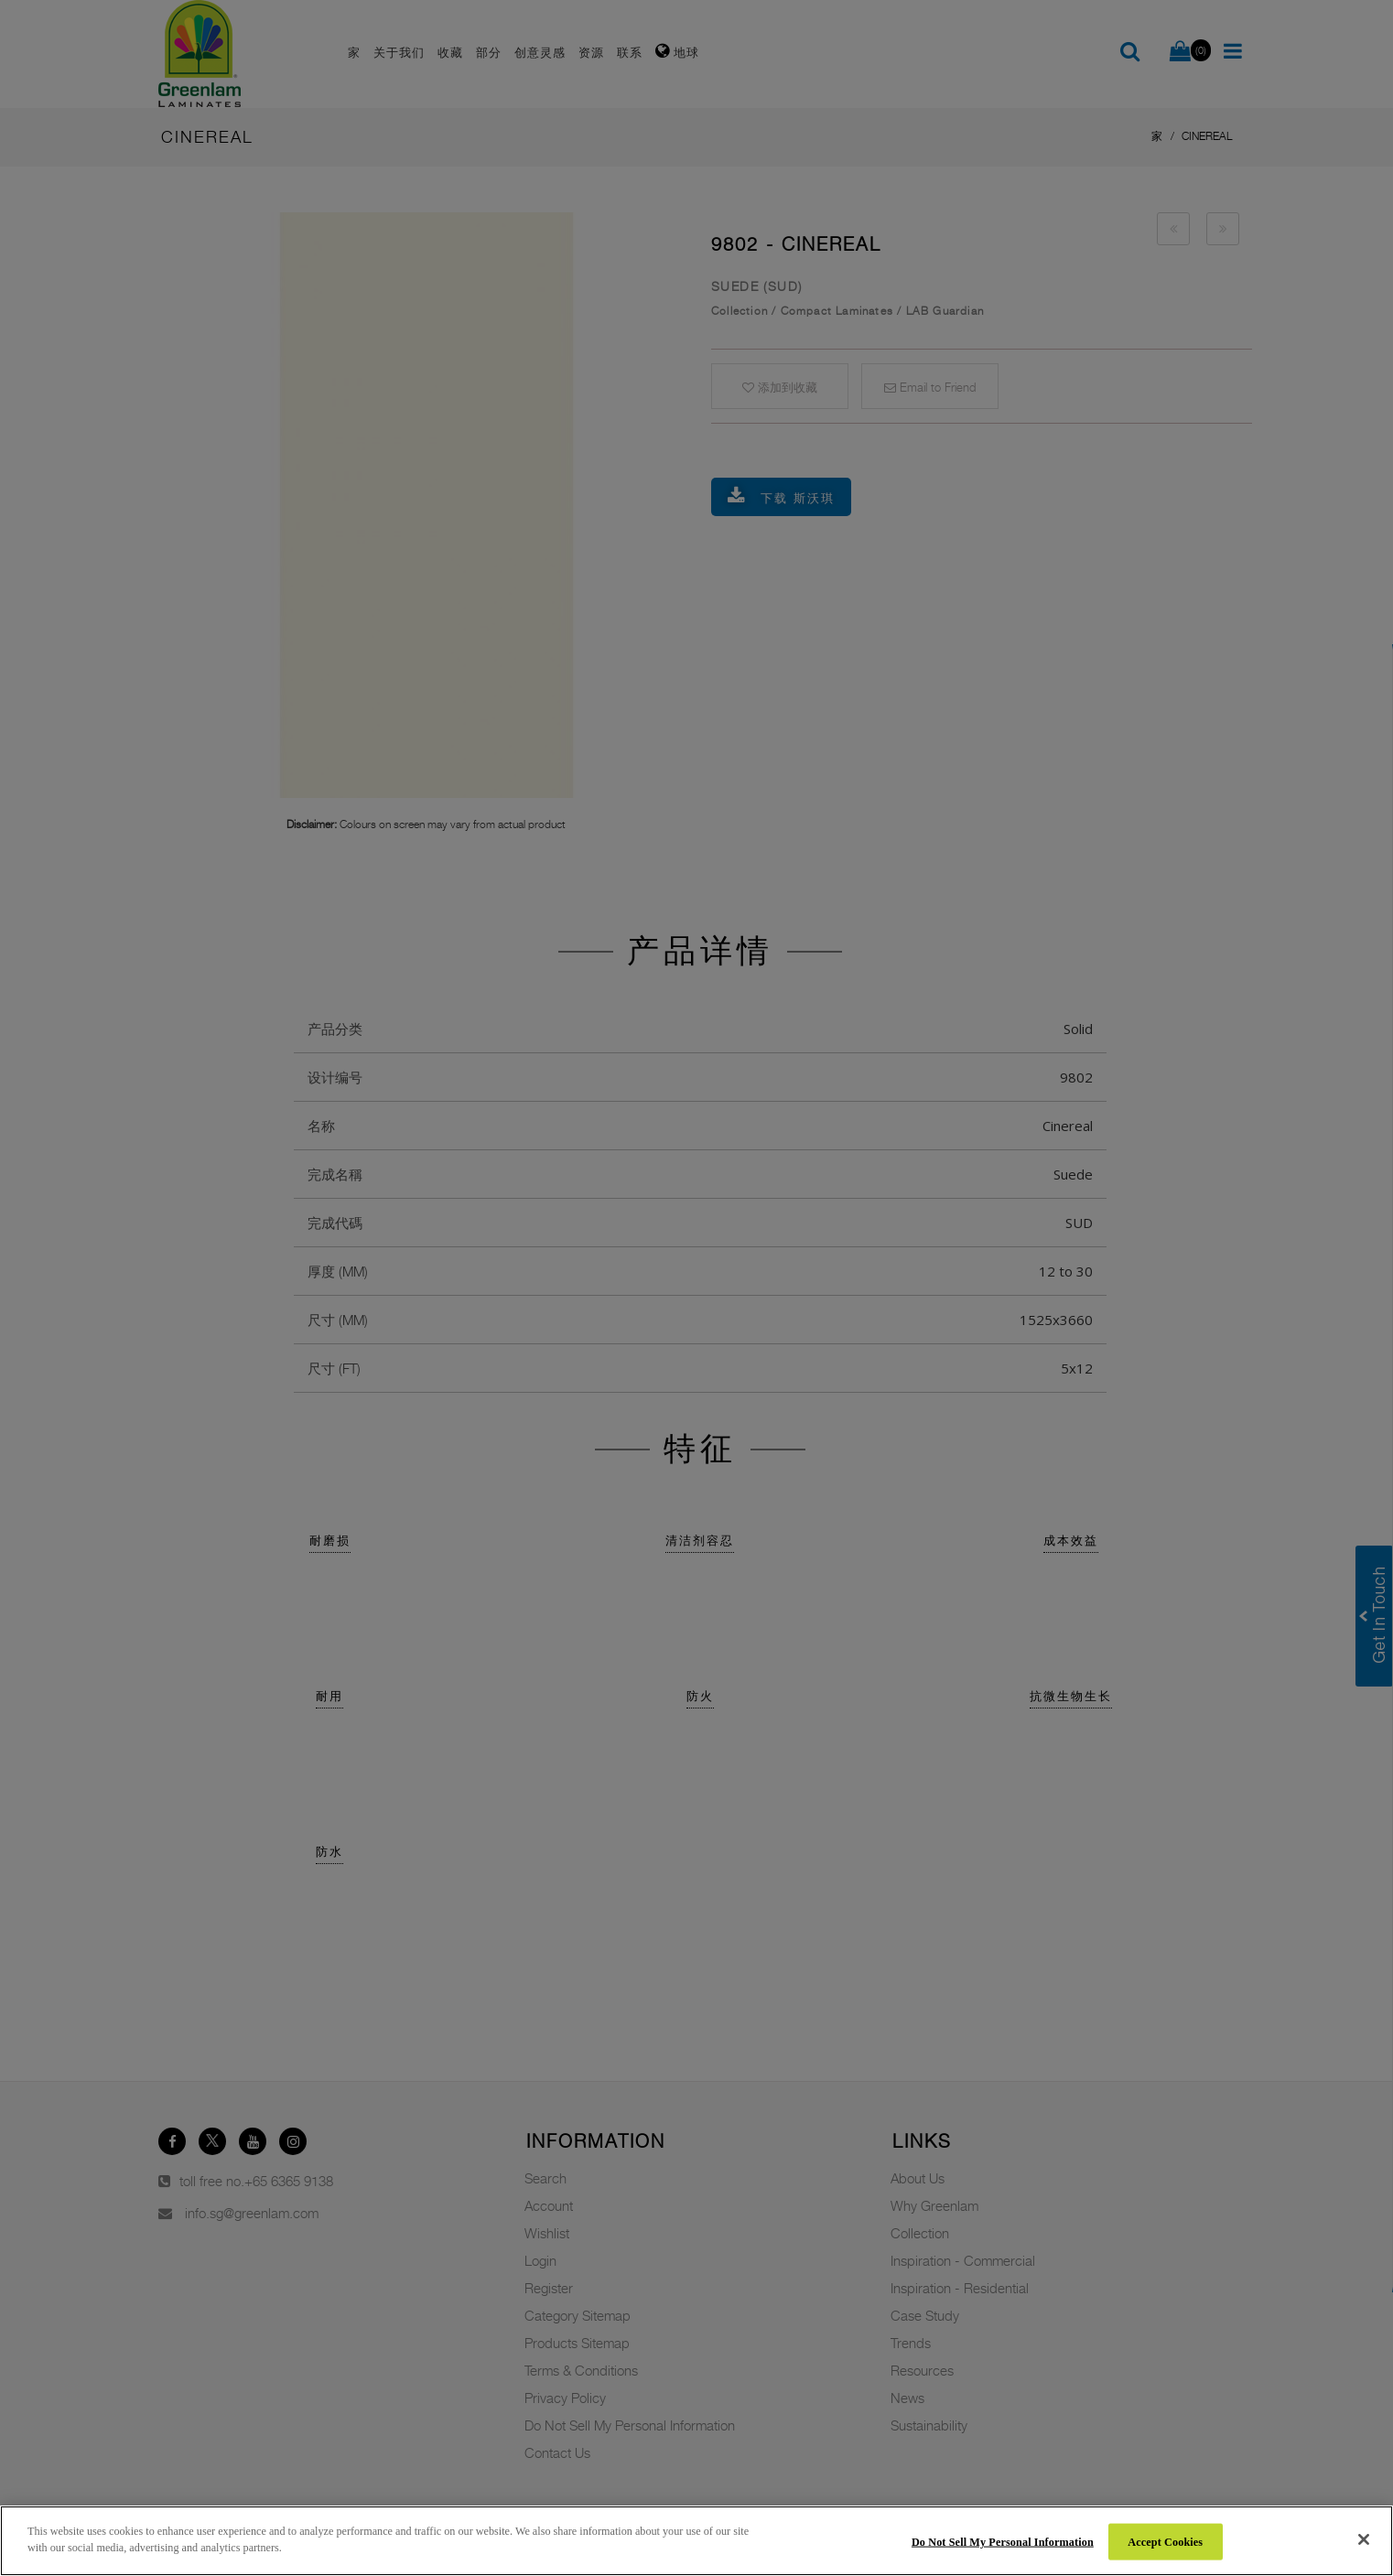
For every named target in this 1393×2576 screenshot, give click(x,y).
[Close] (1364, 2539)
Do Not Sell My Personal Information (1003, 2541)
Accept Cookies (1165, 2541)
